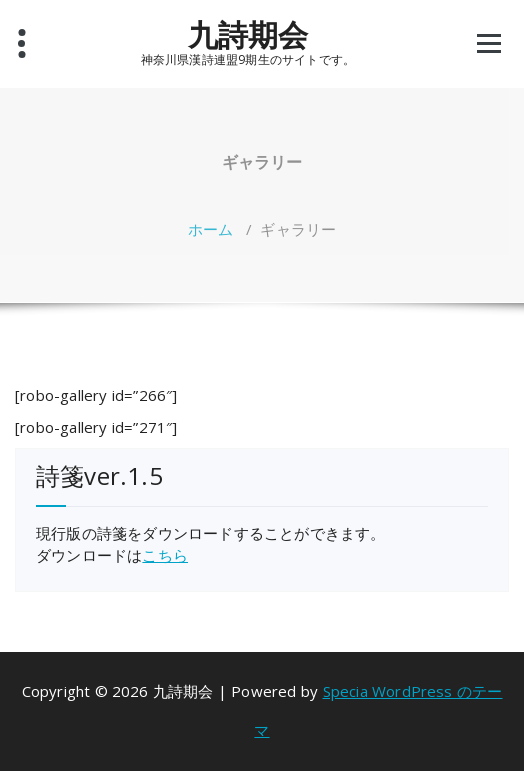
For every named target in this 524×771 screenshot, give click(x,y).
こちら (165, 555)
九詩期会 (248, 35)
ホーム (211, 229)
